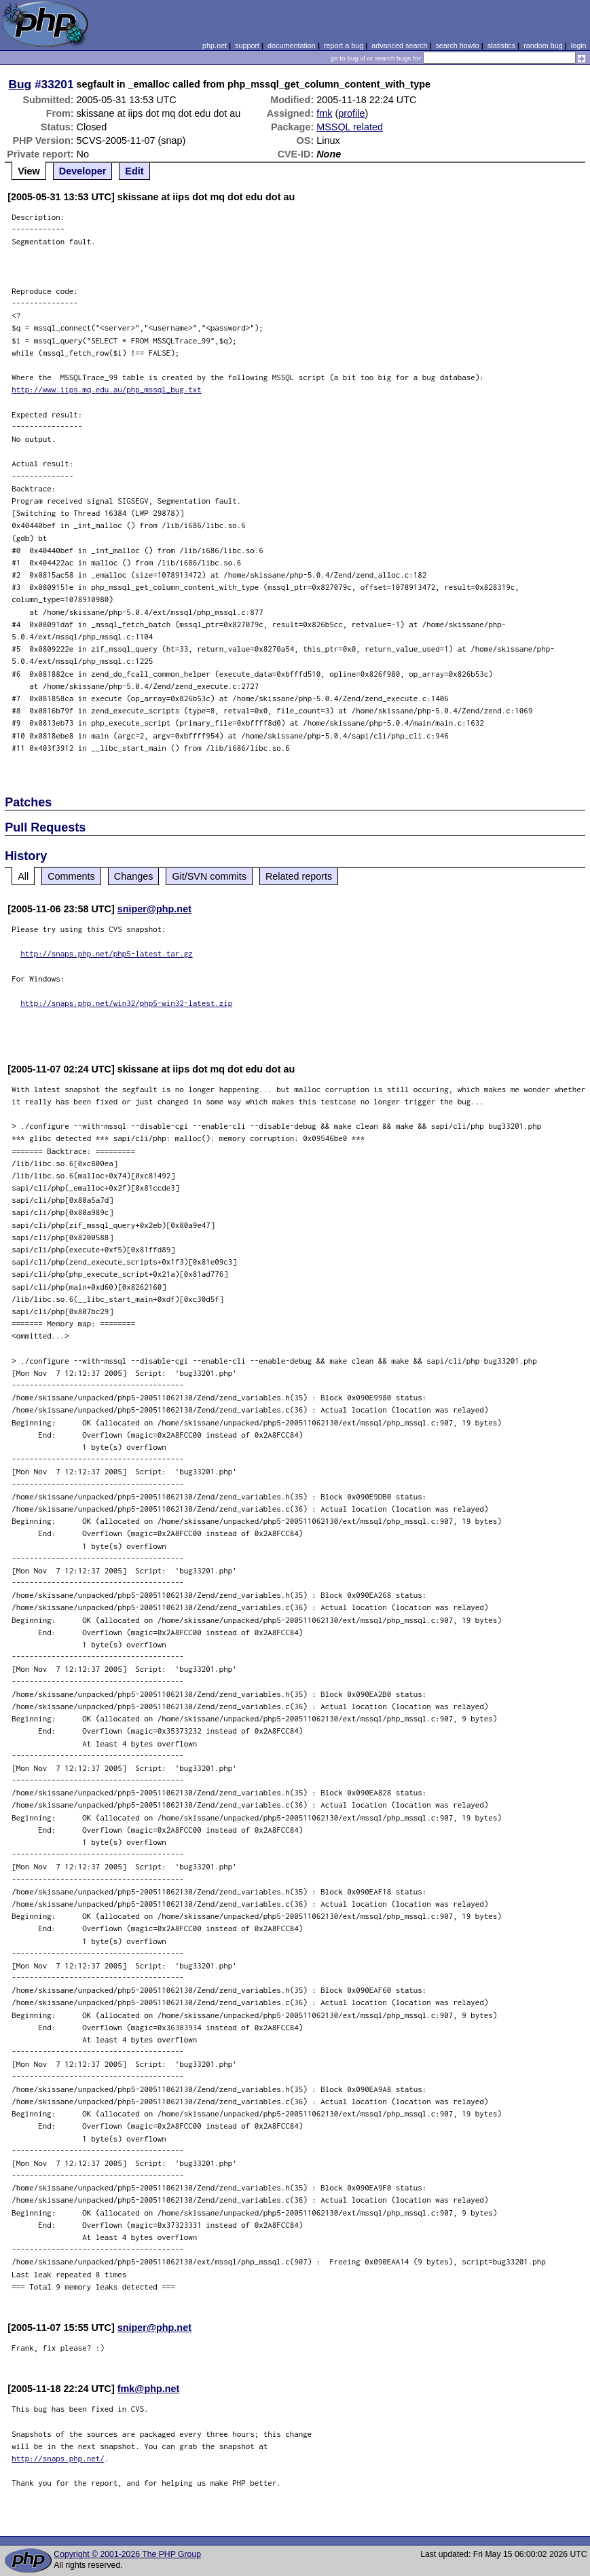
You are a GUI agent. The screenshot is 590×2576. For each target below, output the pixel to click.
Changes (133, 876)
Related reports (298, 876)
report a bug (343, 45)
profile (351, 113)
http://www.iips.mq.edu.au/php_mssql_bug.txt (107, 389)
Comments (71, 876)
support (247, 45)
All (23, 876)
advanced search (399, 45)
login (579, 45)
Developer (83, 171)
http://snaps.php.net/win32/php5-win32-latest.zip (126, 1002)
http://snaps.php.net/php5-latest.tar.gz (106, 953)
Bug (20, 84)
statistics (501, 45)
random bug (543, 45)
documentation (292, 45)
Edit (134, 171)
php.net (214, 45)
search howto (457, 45)
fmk (324, 113)
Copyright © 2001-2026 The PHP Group (127, 2554)
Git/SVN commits (209, 876)
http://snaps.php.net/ (58, 2458)
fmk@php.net (148, 2388)
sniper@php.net (154, 908)
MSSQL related (349, 127)
